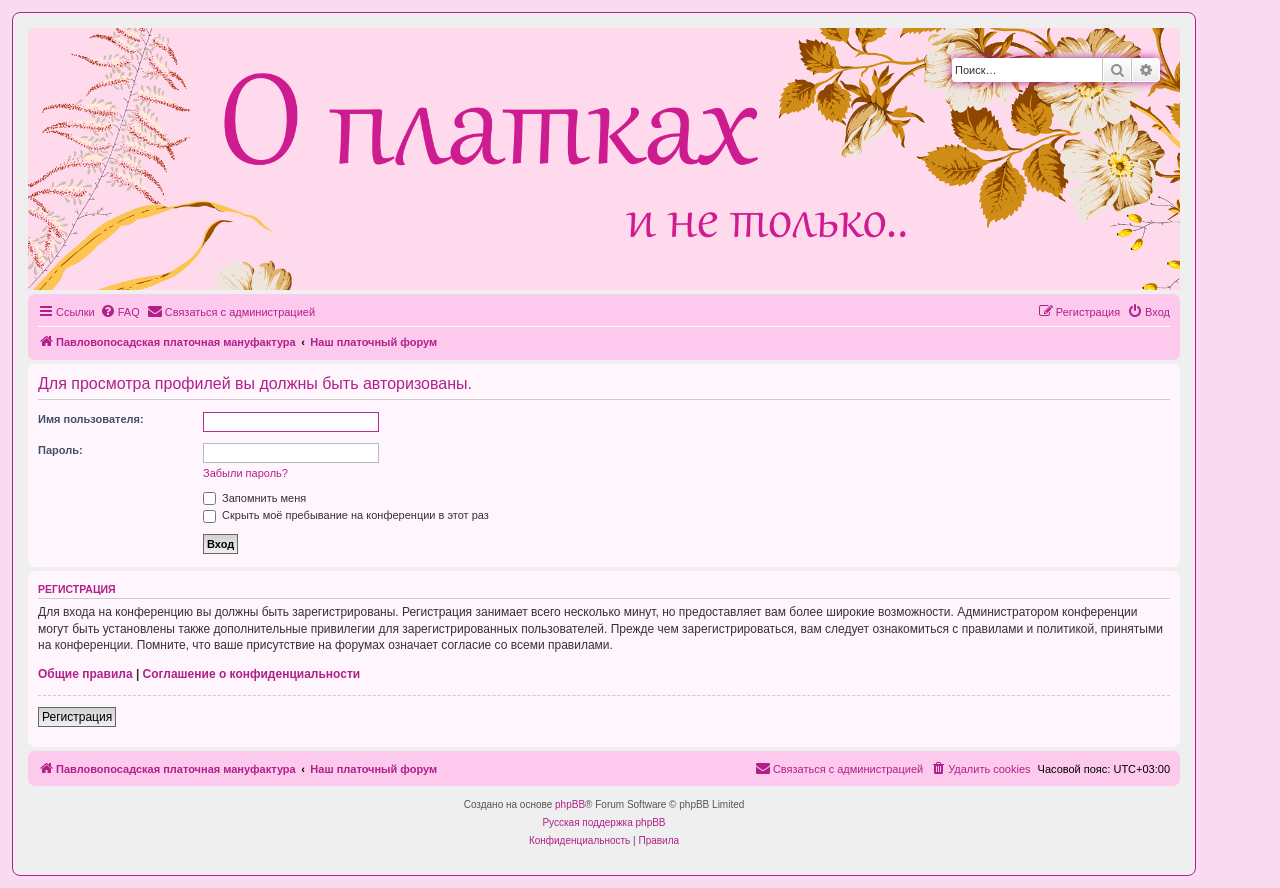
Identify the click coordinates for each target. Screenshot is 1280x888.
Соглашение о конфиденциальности (252, 674)
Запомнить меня (254, 498)
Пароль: (60, 450)
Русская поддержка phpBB (603, 822)
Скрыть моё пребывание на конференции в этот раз (346, 515)
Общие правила (85, 674)
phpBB (570, 804)
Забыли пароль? (245, 473)
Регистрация (77, 717)
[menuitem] (120, 312)
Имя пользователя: (91, 419)
